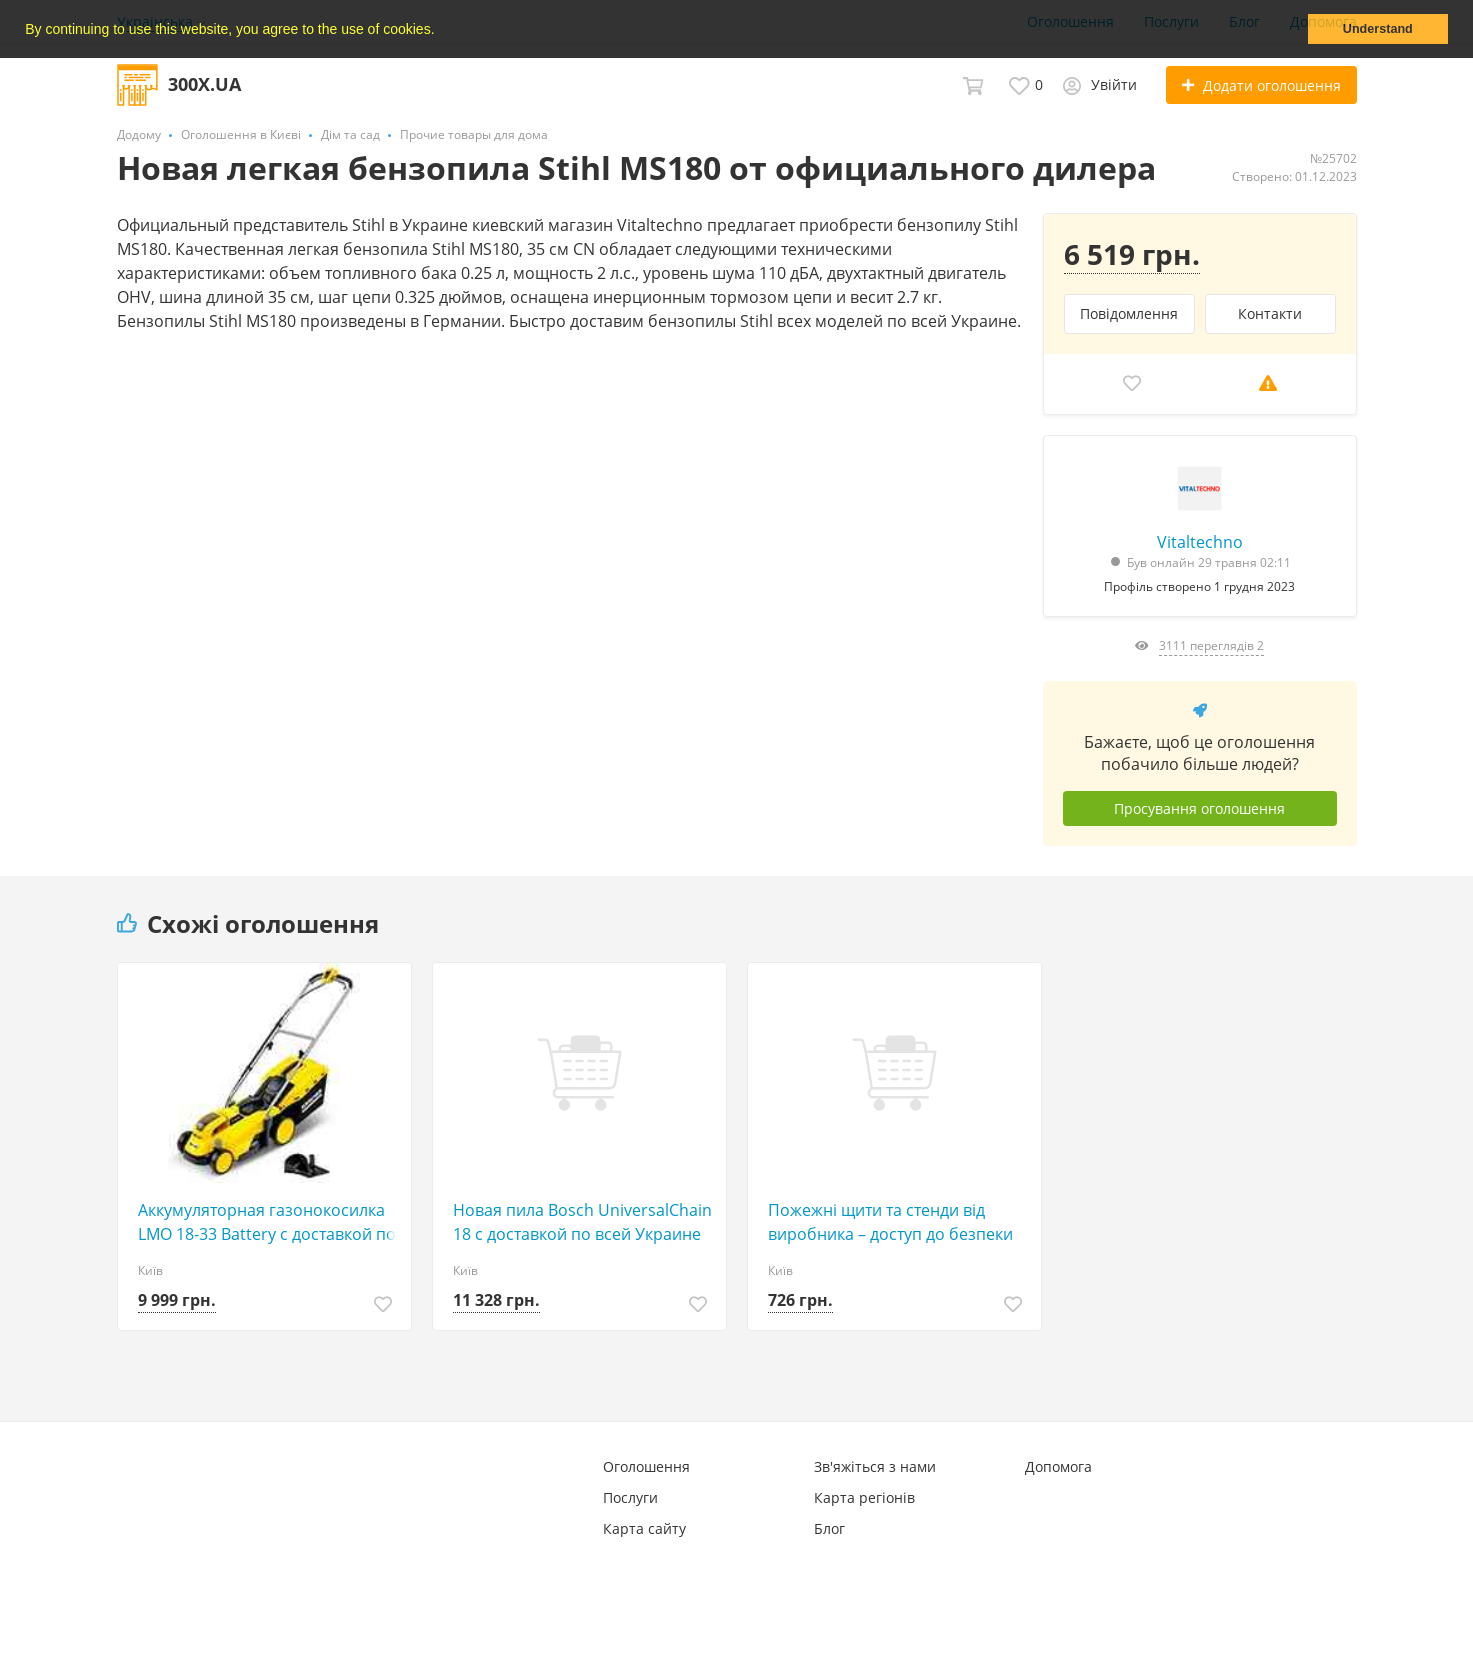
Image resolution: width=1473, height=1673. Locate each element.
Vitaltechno (1200, 542)
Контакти (1270, 313)
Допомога (1058, 1466)
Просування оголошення (1199, 808)
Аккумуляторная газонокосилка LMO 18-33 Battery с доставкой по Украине (267, 1222)
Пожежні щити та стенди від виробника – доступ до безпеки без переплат (890, 1222)
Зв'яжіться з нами (875, 1466)
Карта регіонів (864, 1497)
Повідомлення (1129, 313)
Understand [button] (1378, 29)
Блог (829, 1528)
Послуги (630, 1497)
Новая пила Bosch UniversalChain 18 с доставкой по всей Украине (582, 1222)
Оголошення (646, 1466)
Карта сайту (644, 1528)
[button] (441, 31)
